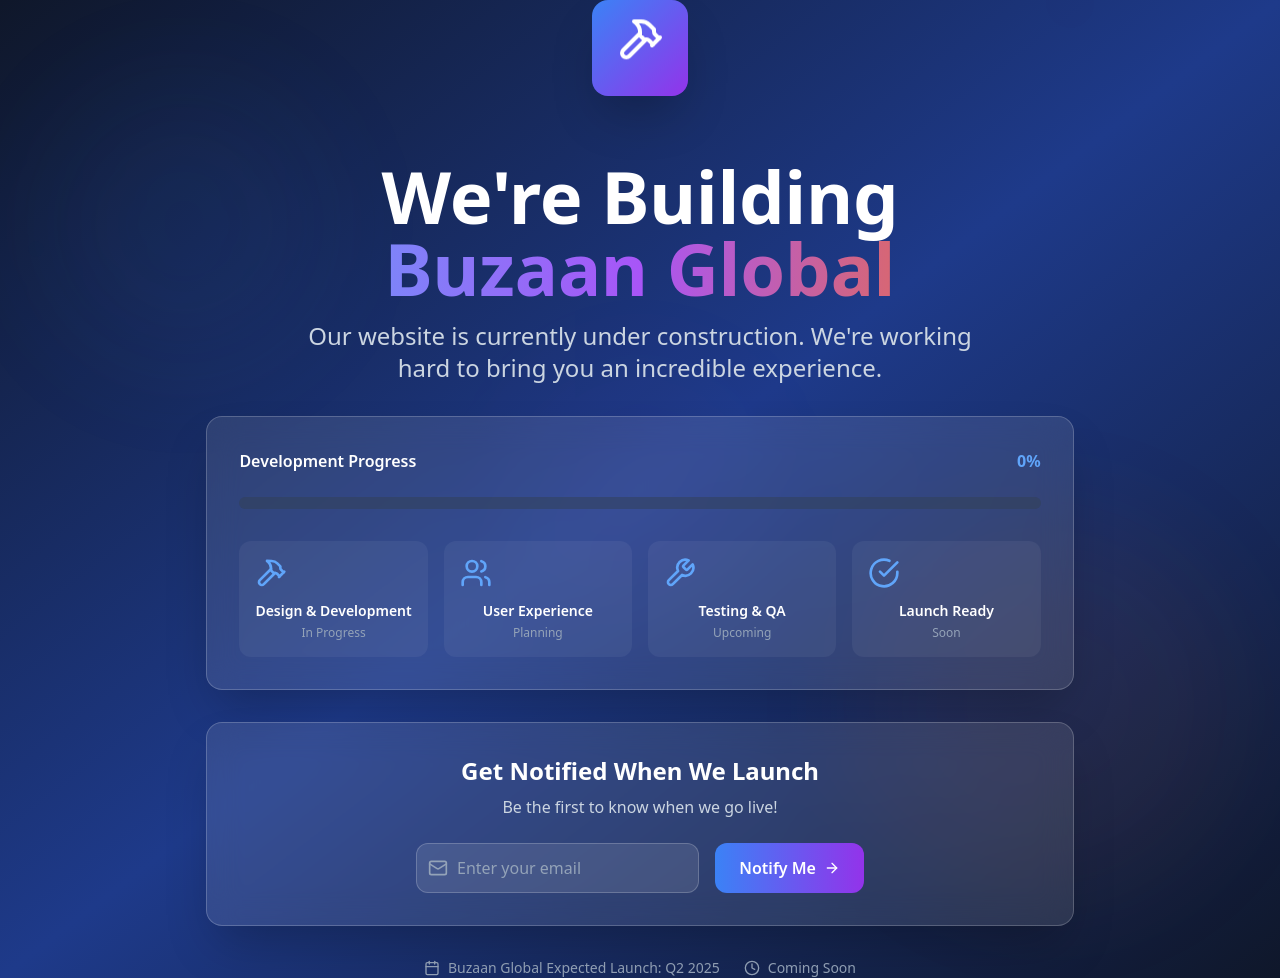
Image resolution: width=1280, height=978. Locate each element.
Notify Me (789, 868)
